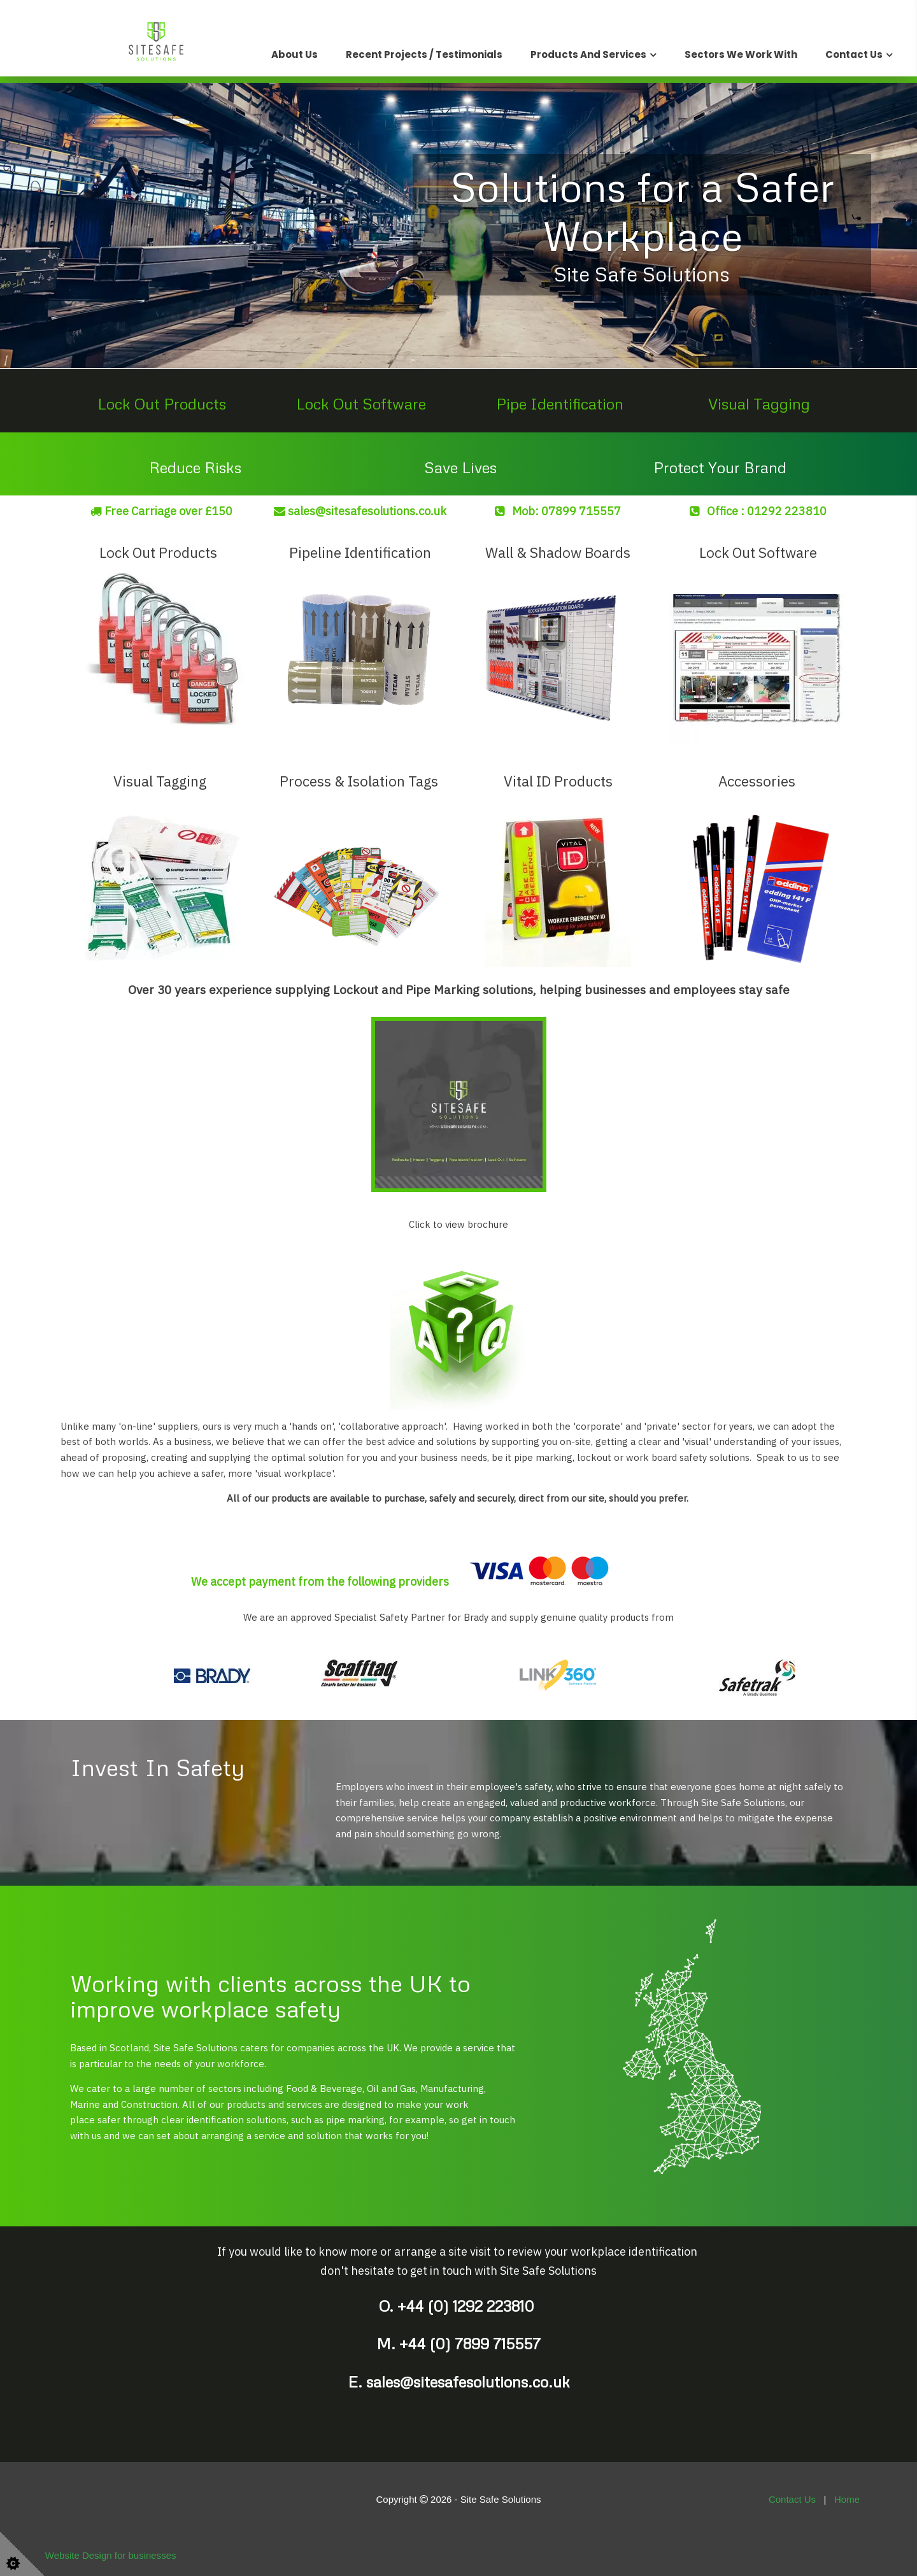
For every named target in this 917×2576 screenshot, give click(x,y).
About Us (294, 54)
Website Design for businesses (110, 2555)
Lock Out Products (161, 403)
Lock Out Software (361, 403)
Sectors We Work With (741, 54)
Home (847, 2499)
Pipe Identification (559, 403)
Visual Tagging (759, 403)
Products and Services (588, 54)
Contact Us (854, 54)
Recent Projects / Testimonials (424, 54)
